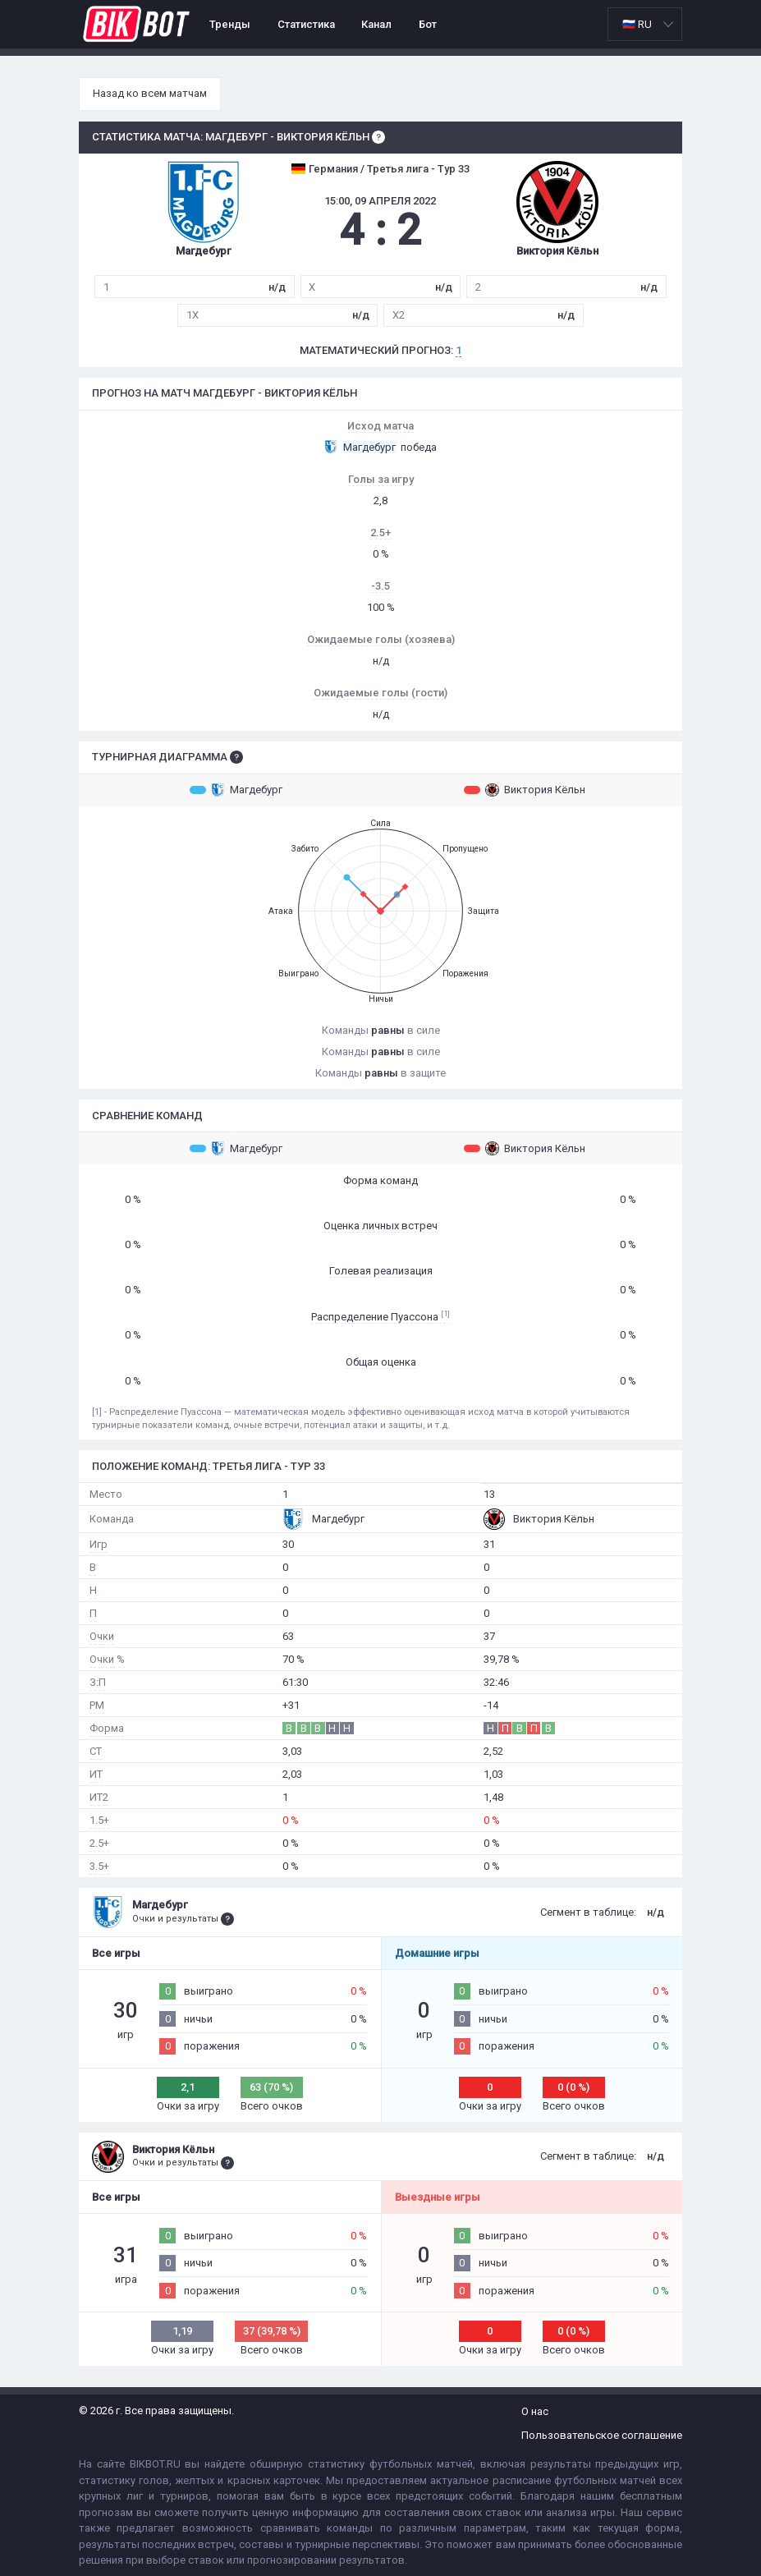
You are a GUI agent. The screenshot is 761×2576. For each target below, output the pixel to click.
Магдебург (236, 790)
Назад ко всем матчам (150, 93)
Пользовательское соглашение (601, 2435)
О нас (534, 2411)
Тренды (229, 24)
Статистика (306, 24)
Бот (428, 24)
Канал (376, 24)
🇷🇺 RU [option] (637, 24)
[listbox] (644, 24)
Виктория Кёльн (524, 790)
